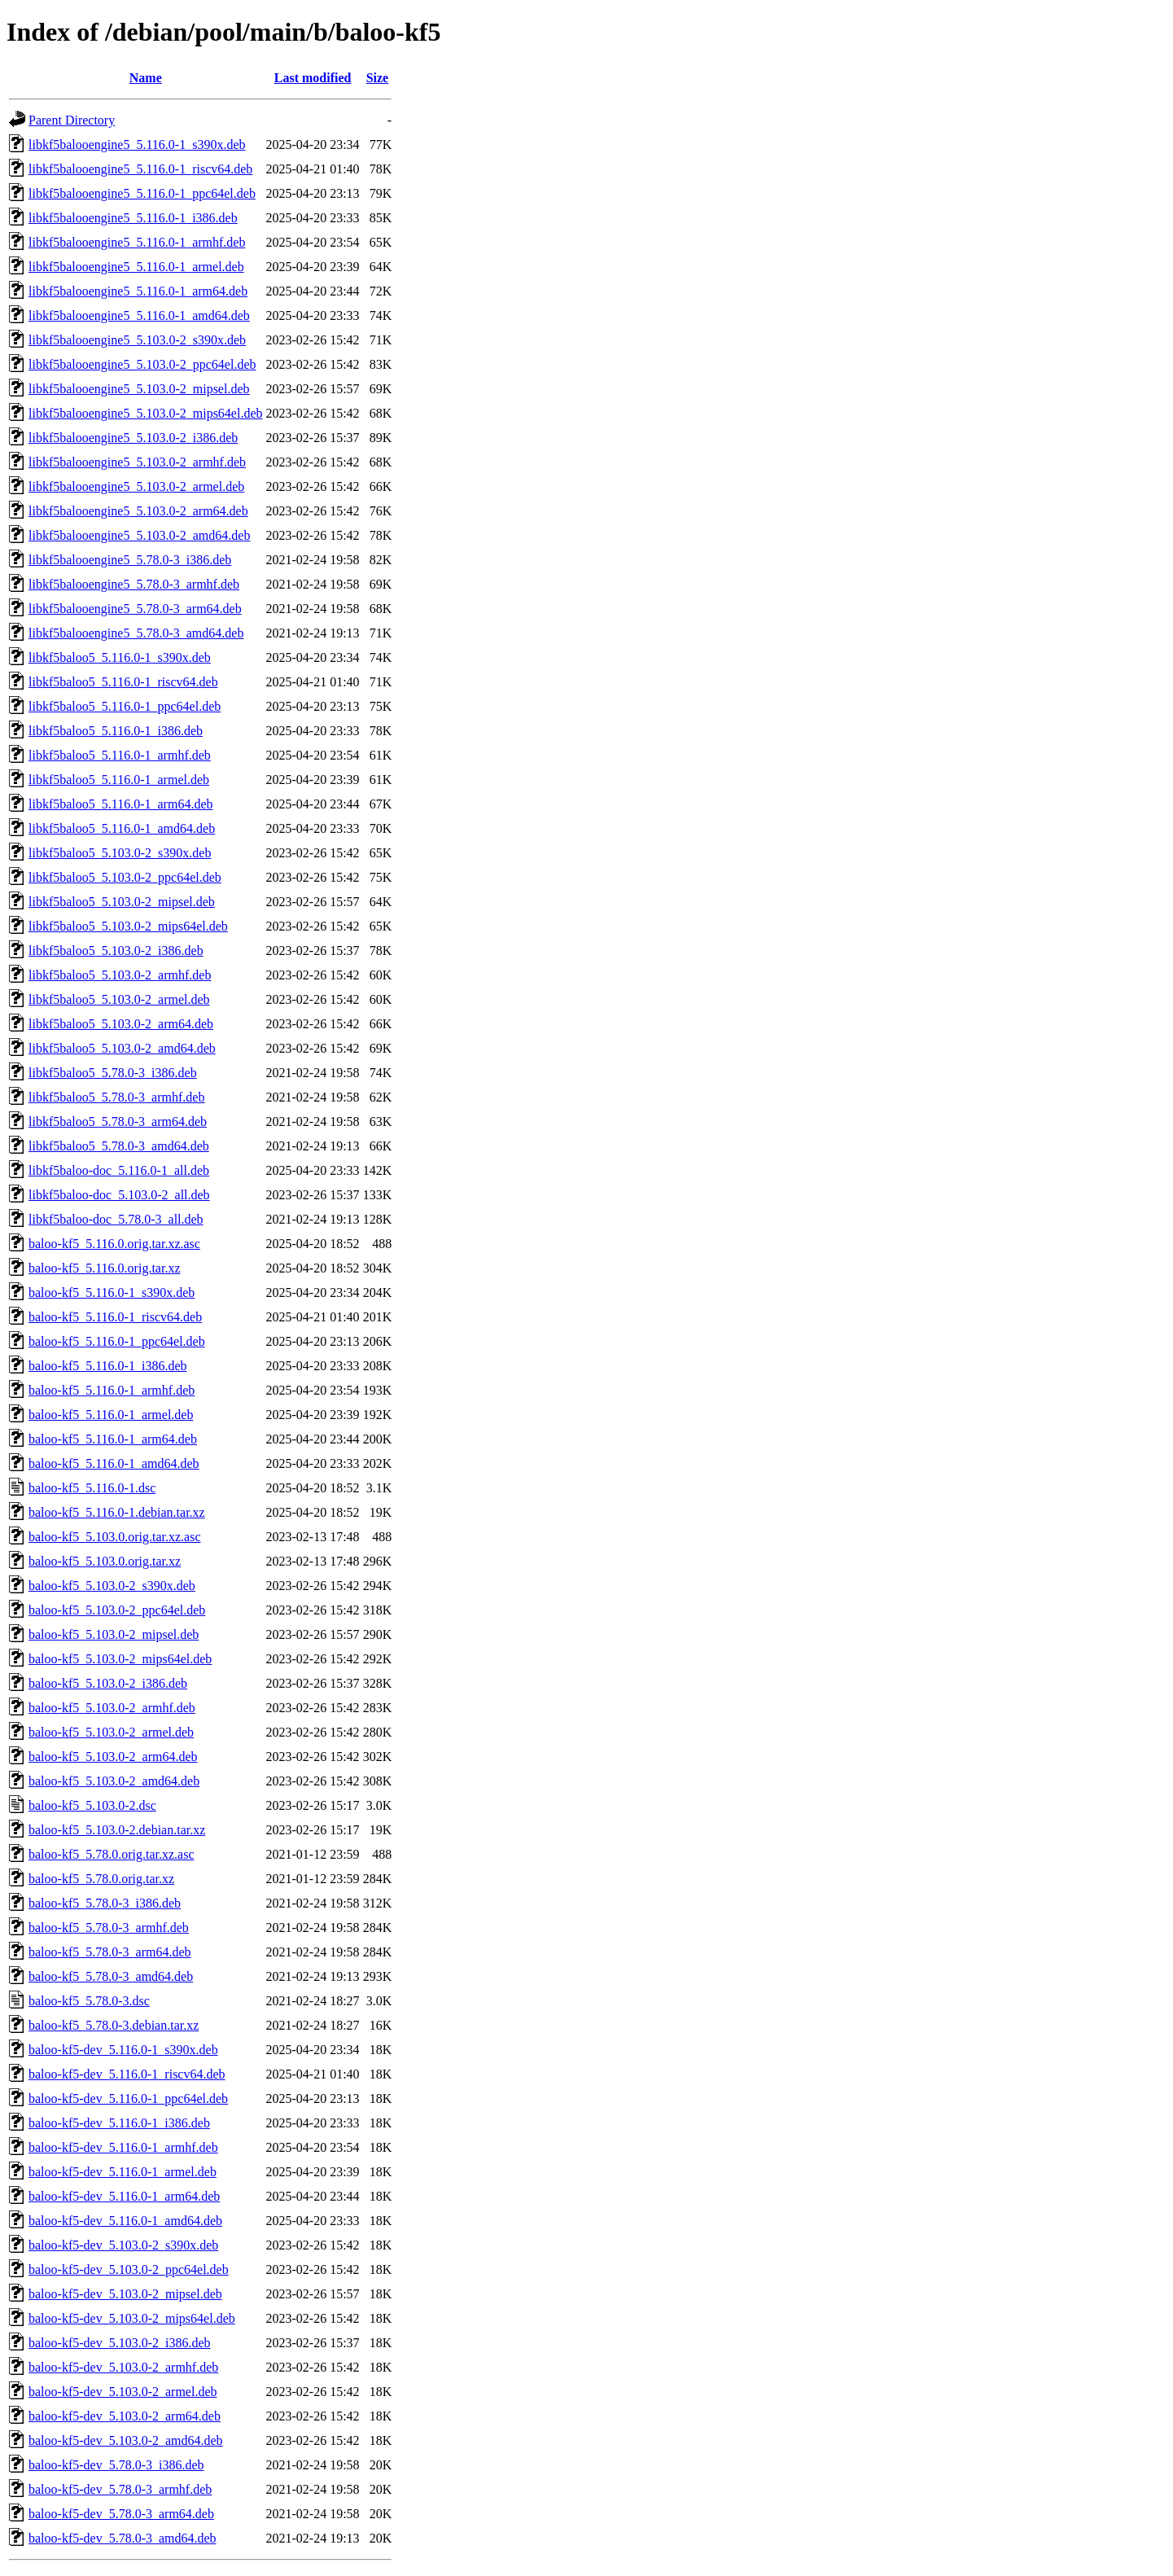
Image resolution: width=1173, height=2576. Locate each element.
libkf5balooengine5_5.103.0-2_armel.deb (136, 486)
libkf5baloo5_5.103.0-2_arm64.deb (120, 1024)
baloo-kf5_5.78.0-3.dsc (89, 2001)
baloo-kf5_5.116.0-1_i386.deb (107, 1366)
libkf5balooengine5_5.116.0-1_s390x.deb (136, 144)
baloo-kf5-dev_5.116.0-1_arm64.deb (124, 2196)
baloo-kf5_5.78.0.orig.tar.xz (101, 1879)
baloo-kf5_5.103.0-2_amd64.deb (113, 1781)
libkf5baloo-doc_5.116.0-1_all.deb (118, 1170)
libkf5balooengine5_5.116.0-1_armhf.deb (136, 242)
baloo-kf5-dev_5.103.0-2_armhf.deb (123, 2367)
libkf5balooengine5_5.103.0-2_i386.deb (133, 438)
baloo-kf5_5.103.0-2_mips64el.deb (120, 1659)
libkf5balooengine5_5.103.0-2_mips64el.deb (145, 413)
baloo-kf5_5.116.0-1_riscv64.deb (115, 1317)
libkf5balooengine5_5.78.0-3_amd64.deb (135, 633)
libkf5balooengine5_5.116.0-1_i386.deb (133, 218)
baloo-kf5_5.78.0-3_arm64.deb (109, 1952)
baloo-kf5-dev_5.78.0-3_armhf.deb (120, 2489)
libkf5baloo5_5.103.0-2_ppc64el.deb (124, 877)
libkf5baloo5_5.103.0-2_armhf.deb (119, 975)
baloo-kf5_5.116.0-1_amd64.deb (113, 1463)
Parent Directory (71, 120)
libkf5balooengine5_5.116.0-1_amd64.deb (139, 315)
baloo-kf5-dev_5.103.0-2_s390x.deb (123, 2245)
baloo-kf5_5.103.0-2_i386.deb (107, 1683)
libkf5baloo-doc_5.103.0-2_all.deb (119, 1195)
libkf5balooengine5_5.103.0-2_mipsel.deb (139, 389)
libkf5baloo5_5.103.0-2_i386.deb (116, 950)
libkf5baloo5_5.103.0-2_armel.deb (119, 999)
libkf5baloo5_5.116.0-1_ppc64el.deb (124, 706)
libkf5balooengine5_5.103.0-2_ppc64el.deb (142, 364)
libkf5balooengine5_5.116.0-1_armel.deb (136, 267)
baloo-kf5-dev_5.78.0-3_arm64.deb (121, 2514)
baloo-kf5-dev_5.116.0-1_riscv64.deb (126, 2074)
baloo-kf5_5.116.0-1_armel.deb (110, 1415)
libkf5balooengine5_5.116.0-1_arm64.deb (137, 291)
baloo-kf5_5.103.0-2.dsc (92, 1805)
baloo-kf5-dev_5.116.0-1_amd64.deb (125, 2221)
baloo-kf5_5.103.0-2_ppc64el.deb (116, 1610)
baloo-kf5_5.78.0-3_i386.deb (104, 1903)
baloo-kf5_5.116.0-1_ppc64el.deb (116, 1341)
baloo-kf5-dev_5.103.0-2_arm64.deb (124, 2416)
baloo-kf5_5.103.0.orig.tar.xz (104, 1561)
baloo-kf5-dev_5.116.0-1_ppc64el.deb (128, 2098)
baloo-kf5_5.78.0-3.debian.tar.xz (113, 2025)
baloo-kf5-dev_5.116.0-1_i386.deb (119, 2123)
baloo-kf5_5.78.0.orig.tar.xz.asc (111, 1854)
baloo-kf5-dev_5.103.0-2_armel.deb (122, 2392)
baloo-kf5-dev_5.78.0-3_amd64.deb (122, 2538)
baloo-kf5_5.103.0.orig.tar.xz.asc (114, 1537)
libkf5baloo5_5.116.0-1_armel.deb (118, 779)
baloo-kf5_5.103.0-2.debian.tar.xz (116, 1830)
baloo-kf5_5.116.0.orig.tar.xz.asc (114, 1244)
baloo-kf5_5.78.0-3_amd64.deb (110, 1976)
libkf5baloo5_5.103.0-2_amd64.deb (122, 1048)
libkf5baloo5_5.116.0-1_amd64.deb (121, 828)
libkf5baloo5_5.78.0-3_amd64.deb (118, 1146)
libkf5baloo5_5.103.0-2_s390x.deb (119, 853)
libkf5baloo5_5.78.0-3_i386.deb (112, 1073)
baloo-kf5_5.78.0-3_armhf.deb (108, 1927)
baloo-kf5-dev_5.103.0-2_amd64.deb (125, 2440)
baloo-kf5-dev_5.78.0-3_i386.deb (116, 2465)
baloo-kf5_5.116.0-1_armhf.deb (111, 1390)
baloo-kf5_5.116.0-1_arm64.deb (112, 1439)
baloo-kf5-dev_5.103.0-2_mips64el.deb (131, 2318)
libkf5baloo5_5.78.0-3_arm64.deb (117, 1121)
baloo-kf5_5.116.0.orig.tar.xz (104, 1268)
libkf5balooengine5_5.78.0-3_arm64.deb (135, 609)
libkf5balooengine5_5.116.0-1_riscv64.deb (140, 169)
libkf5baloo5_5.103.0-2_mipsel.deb (121, 902)
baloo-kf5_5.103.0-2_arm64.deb (113, 1756)
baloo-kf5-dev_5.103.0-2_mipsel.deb (125, 2294)
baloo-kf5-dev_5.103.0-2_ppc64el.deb (128, 2269)
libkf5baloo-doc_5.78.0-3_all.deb (116, 1219)
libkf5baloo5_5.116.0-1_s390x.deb (119, 657)
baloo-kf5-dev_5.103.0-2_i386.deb (119, 2343)
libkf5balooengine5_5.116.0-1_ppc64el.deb (142, 193)
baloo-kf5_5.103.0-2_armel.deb (111, 1732)
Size (377, 78)
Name (145, 78)
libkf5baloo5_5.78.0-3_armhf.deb (116, 1097)
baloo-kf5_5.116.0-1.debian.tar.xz (116, 1512)
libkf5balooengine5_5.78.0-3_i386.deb (129, 560)
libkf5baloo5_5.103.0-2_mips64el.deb (128, 926)
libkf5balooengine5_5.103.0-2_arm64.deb (138, 511)
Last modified (313, 78)
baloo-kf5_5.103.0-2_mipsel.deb (113, 1634)
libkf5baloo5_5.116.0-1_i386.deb (115, 731)
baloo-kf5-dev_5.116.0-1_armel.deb (122, 2172)
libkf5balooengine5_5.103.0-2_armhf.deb (137, 462)
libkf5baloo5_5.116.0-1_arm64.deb (120, 804)
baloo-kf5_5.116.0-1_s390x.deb (111, 1292)
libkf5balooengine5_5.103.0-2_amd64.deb (139, 535)
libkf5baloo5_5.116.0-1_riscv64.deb (123, 682)
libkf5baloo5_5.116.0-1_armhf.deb (119, 755)
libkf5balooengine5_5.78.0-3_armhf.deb (133, 584)
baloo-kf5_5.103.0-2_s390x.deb (111, 1585)
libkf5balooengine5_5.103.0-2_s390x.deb (137, 340)
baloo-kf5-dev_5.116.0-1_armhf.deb (123, 2147)
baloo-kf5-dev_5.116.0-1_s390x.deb (123, 2050)
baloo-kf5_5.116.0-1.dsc (91, 1488)
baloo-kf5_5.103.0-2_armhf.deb (111, 1708)
